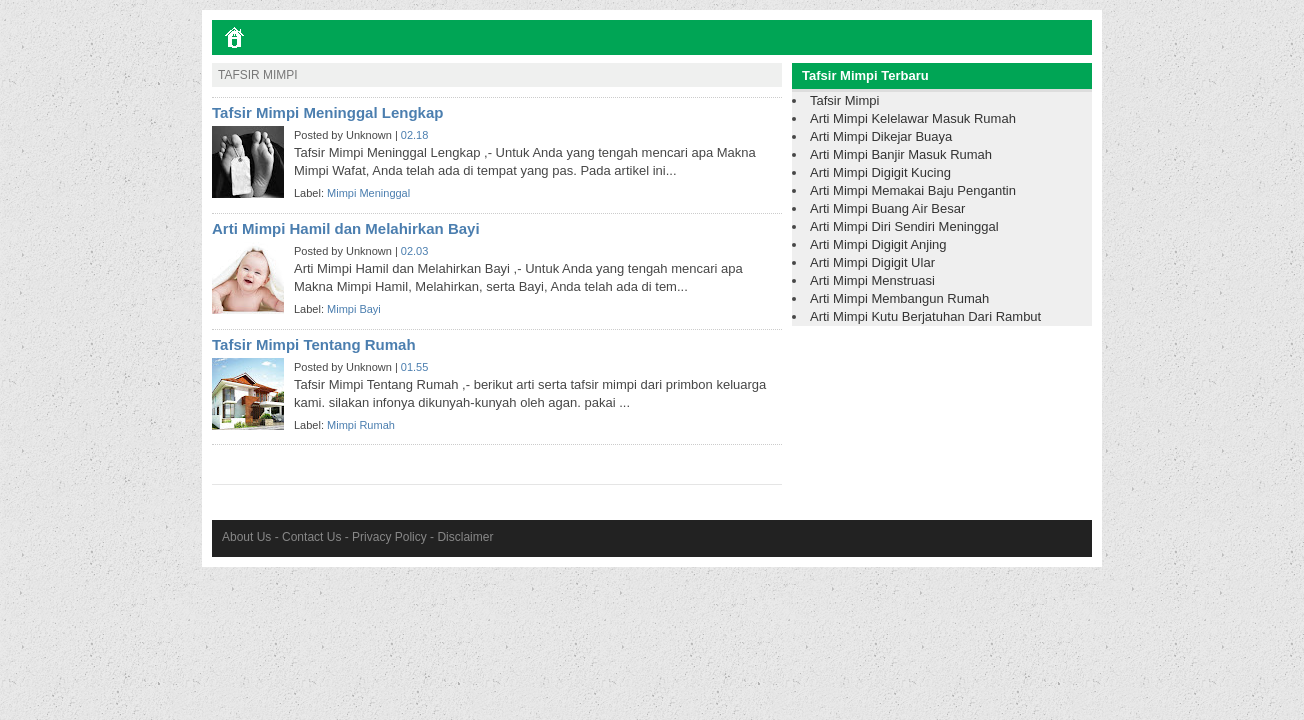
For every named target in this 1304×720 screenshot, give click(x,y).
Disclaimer (465, 537)
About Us (246, 537)
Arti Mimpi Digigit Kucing (880, 172)
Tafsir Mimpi (844, 100)
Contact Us (311, 537)
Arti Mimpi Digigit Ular (872, 262)
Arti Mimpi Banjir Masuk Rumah (901, 154)
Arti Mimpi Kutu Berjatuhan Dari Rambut (925, 316)
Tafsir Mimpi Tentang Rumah (314, 344)
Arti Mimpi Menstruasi (872, 280)
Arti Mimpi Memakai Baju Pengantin (913, 190)
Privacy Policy (389, 537)
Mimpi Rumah (361, 425)
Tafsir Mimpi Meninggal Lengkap (327, 112)
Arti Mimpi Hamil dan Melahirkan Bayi (346, 228)
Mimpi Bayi (354, 309)
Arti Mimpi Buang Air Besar (887, 208)
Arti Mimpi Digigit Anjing (878, 244)
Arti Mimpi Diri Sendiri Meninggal (904, 226)
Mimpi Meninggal (368, 193)
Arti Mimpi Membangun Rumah (899, 298)
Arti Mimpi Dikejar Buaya (881, 136)
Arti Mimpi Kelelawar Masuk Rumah (913, 118)
